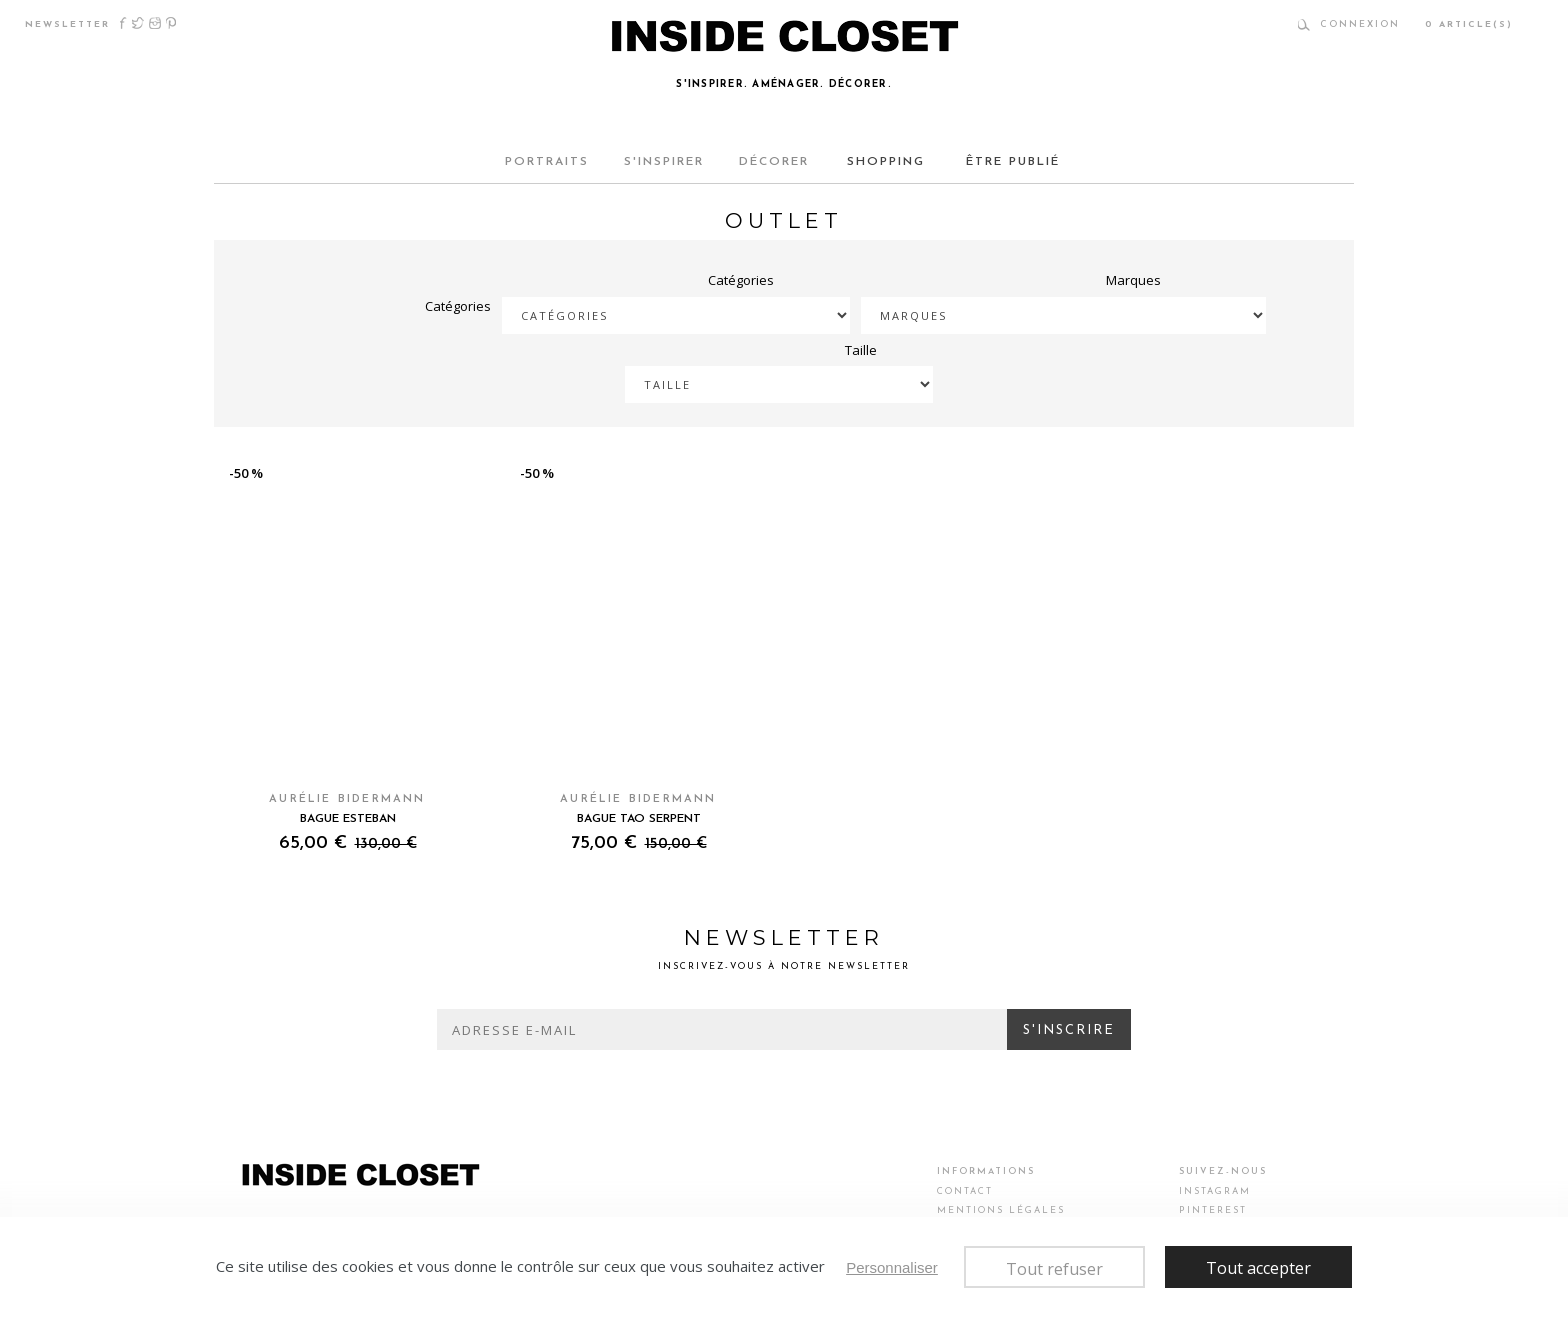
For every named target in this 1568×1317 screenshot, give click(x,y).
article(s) (1469, 25)
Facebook (123, 23)
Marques (1133, 280)
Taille (861, 350)
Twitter (138, 23)
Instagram (155, 23)
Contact (965, 1191)
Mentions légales (1001, 1210)
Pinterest (171, 23)
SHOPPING (889, 162)
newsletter (67, 24)
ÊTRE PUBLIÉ (1010, 162)
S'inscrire (1069, 1030)
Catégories (458, 306)
